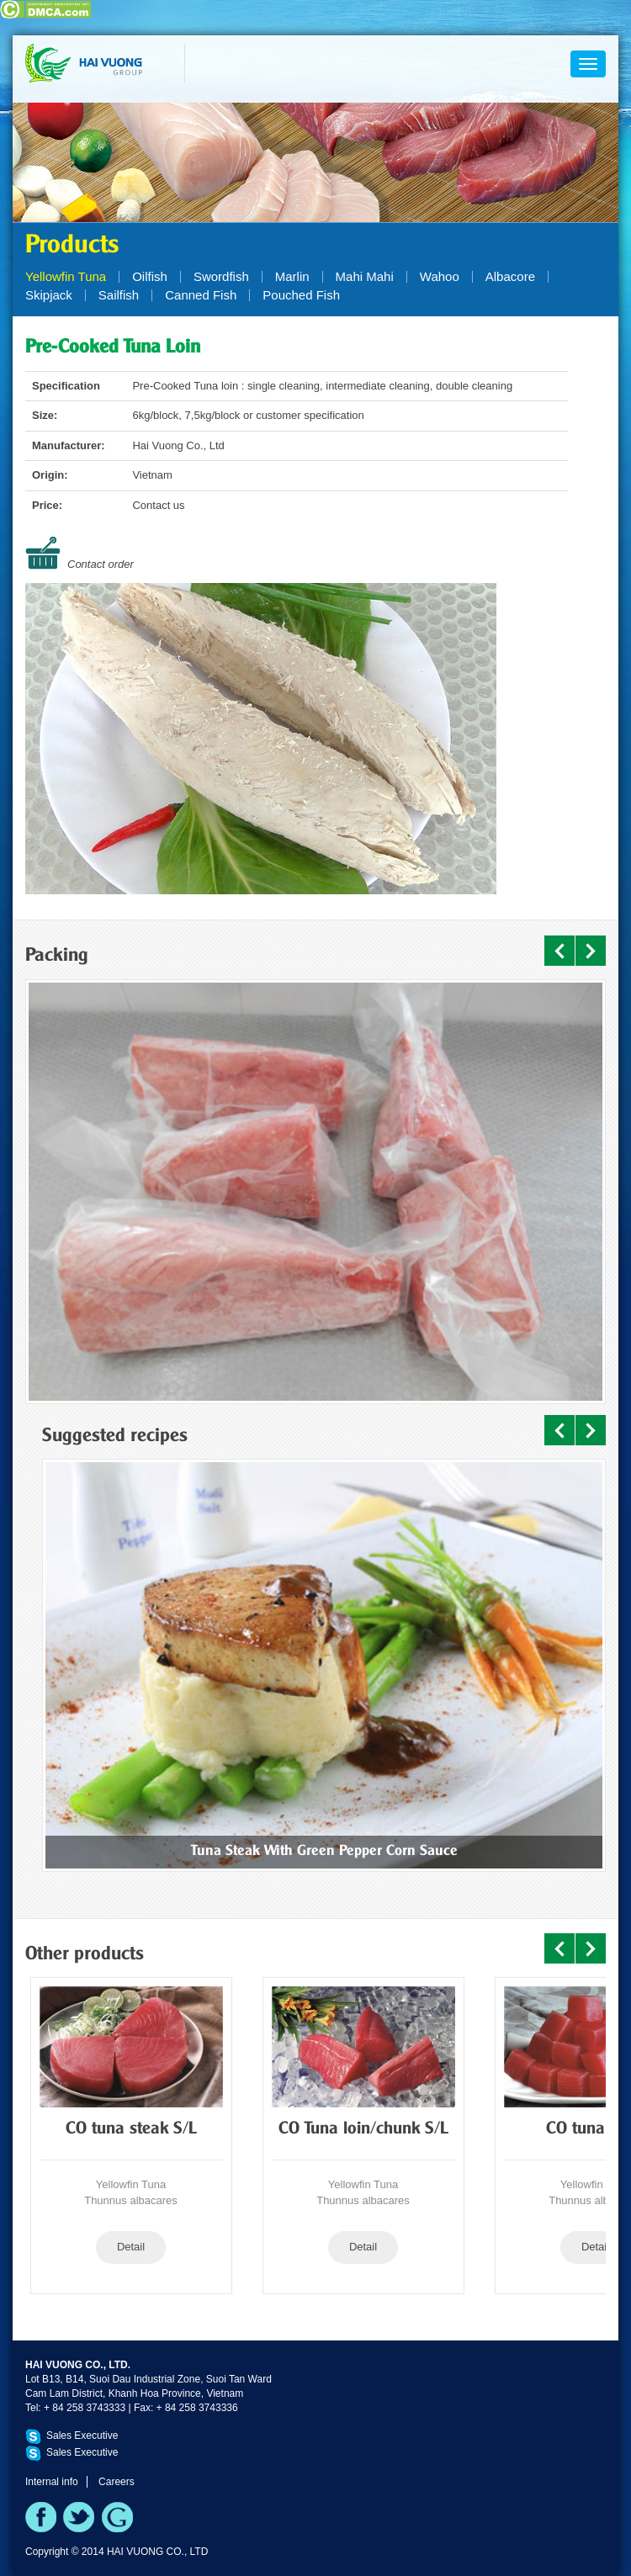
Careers (116, 2482)
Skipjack (48, 295)
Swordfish (221, 276)
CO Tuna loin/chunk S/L (363, 2129)
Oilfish (149, 276)
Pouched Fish (301, 295)
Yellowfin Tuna (65, 276)
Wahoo (439, 276)
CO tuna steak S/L (131, 2129)
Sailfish (118, 295)
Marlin (292, 276)
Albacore (510, 276)
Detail (131, 2246)
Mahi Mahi (365, 276)
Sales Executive (82, 2435)
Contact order (100, 564)
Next (590, 951)
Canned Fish (200, 295)
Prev (559, 951)
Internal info (51, 2482)
